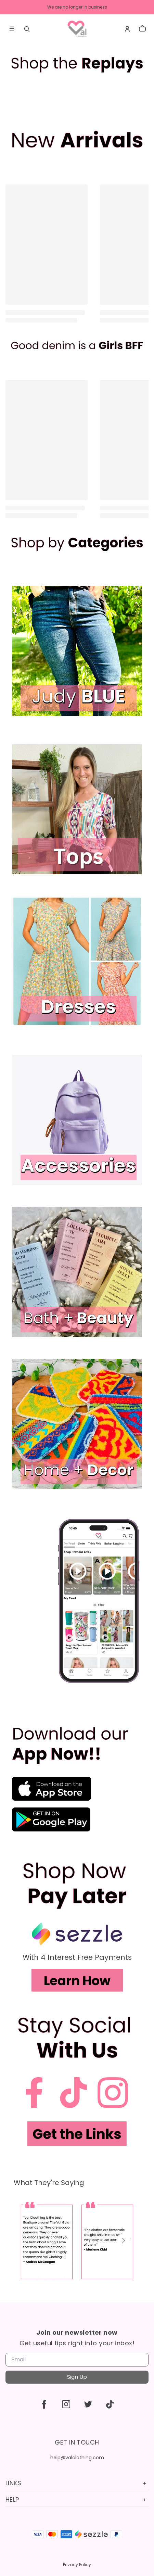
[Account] (127, 29)
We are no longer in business (77, 7)
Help (77, 2499)
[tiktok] (110, 2404)
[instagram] (66, 2404)
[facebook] (44, 2404)
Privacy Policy (77, 2564)
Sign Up (77, 2377)
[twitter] (88, 2404)
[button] (123, 2240)
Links (77, 2483)
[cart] (142, 29)
